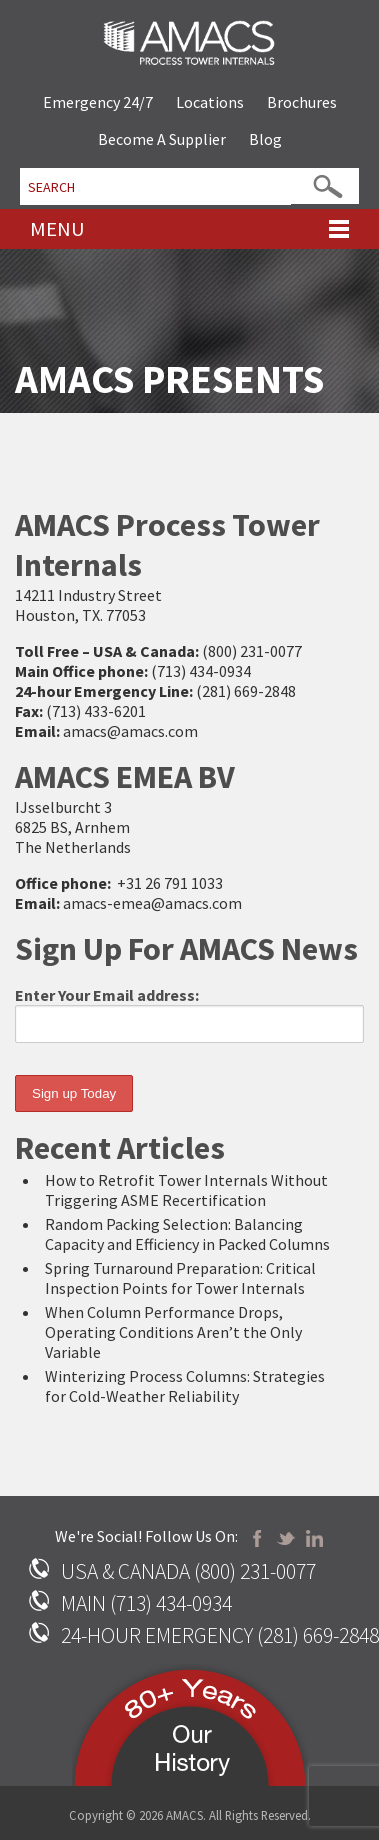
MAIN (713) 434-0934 (146, 1603)
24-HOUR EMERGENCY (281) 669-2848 (220, 1635)
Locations (210, 102)
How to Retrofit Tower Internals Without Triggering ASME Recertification (186, 1190)
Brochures (302, 102)
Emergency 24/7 (98, 102)
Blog (265, 139)
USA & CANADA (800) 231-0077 (188, 1571)
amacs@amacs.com (130, 731)
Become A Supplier (162, 139)
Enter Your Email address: (189, 1014)
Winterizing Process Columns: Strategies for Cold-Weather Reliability (185, 1386)
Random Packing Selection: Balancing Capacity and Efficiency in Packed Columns (187, 1234)
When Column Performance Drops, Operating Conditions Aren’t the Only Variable (173, 1332)
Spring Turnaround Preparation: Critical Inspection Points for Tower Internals (180, 1278)
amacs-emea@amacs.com (152, 903)
